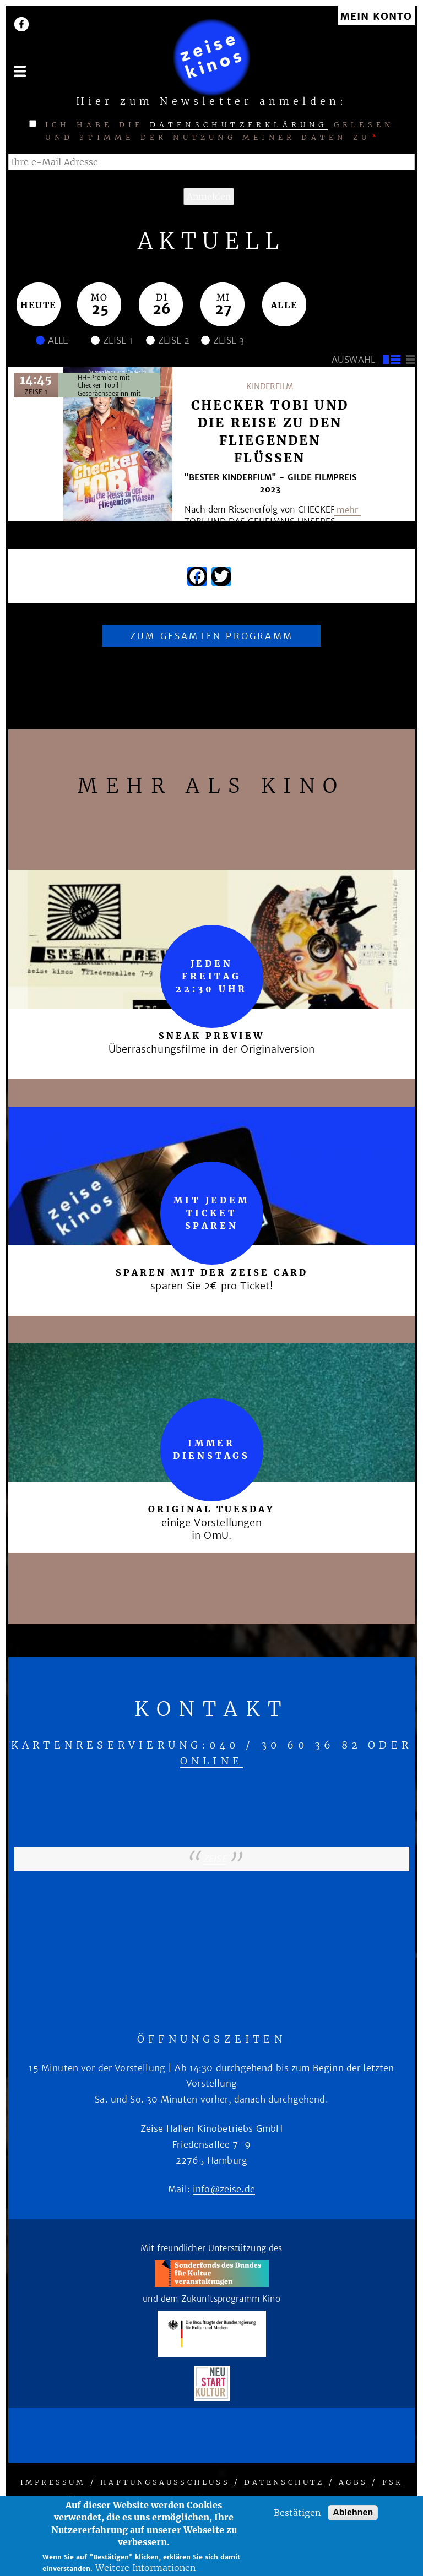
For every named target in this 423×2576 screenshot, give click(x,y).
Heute (38, 305)
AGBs (353, 2482)
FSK (392, 2482)
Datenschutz (284, 2482)
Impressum (53, 2482)
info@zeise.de (224, 2188)
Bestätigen (297, 2512)
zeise (214, 1858)
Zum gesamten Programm (211, 635)
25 (100, 309)
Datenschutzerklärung (239, 124)
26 (162, 309)
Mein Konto (376, 17)
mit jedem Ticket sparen (211, 1213)
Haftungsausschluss (165, 2482)
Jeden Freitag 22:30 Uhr (211, 976)
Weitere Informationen (145, 2567)
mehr (347, 510)
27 (223, 309)
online (211, 1761)
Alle (284, 305)
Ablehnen (353, 2512)
